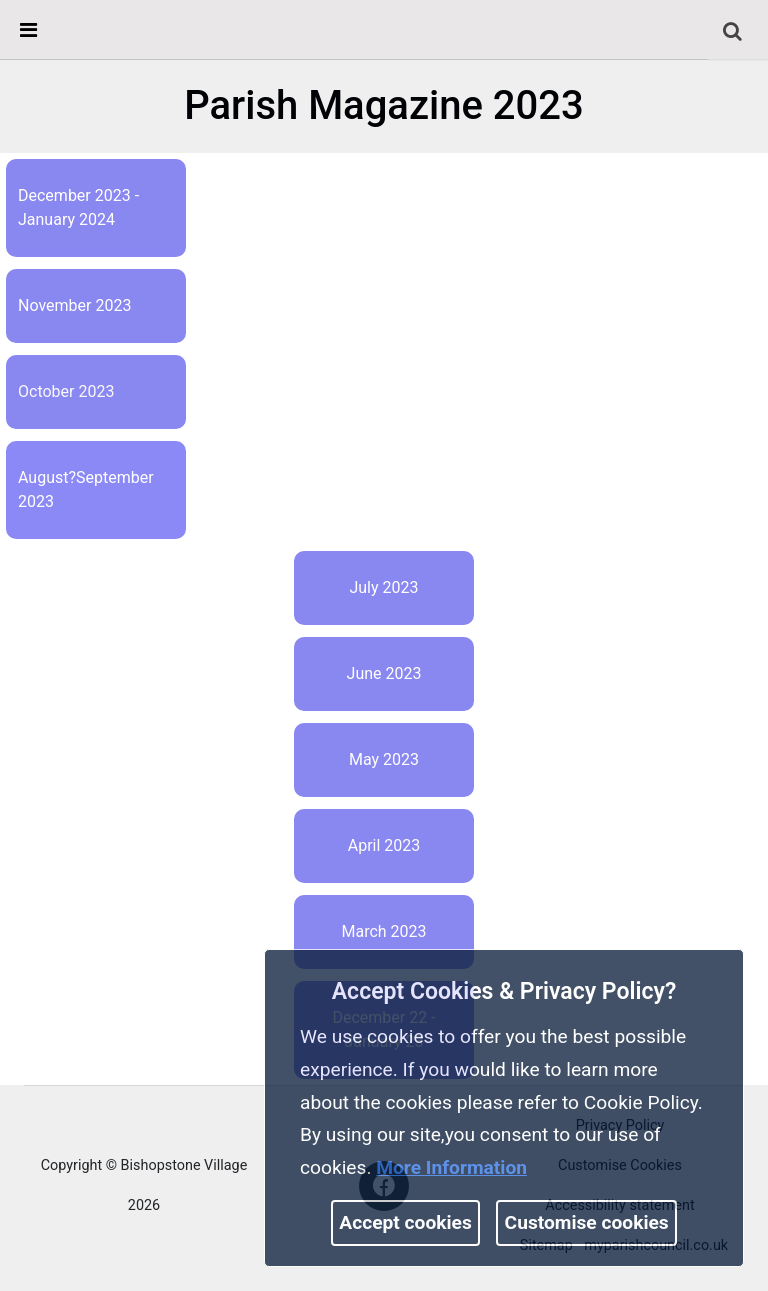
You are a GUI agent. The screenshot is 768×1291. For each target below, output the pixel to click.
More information (451, 1167)
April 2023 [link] (384, 845)
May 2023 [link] (384, 759)
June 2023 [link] (384, 673)
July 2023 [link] (383, 587)
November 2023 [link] (74, 305)
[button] (734, 32)
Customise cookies (587, 1222)
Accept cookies (405, 1222)
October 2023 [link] (66, 391)
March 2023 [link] (383, 931)
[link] (732, 31)
